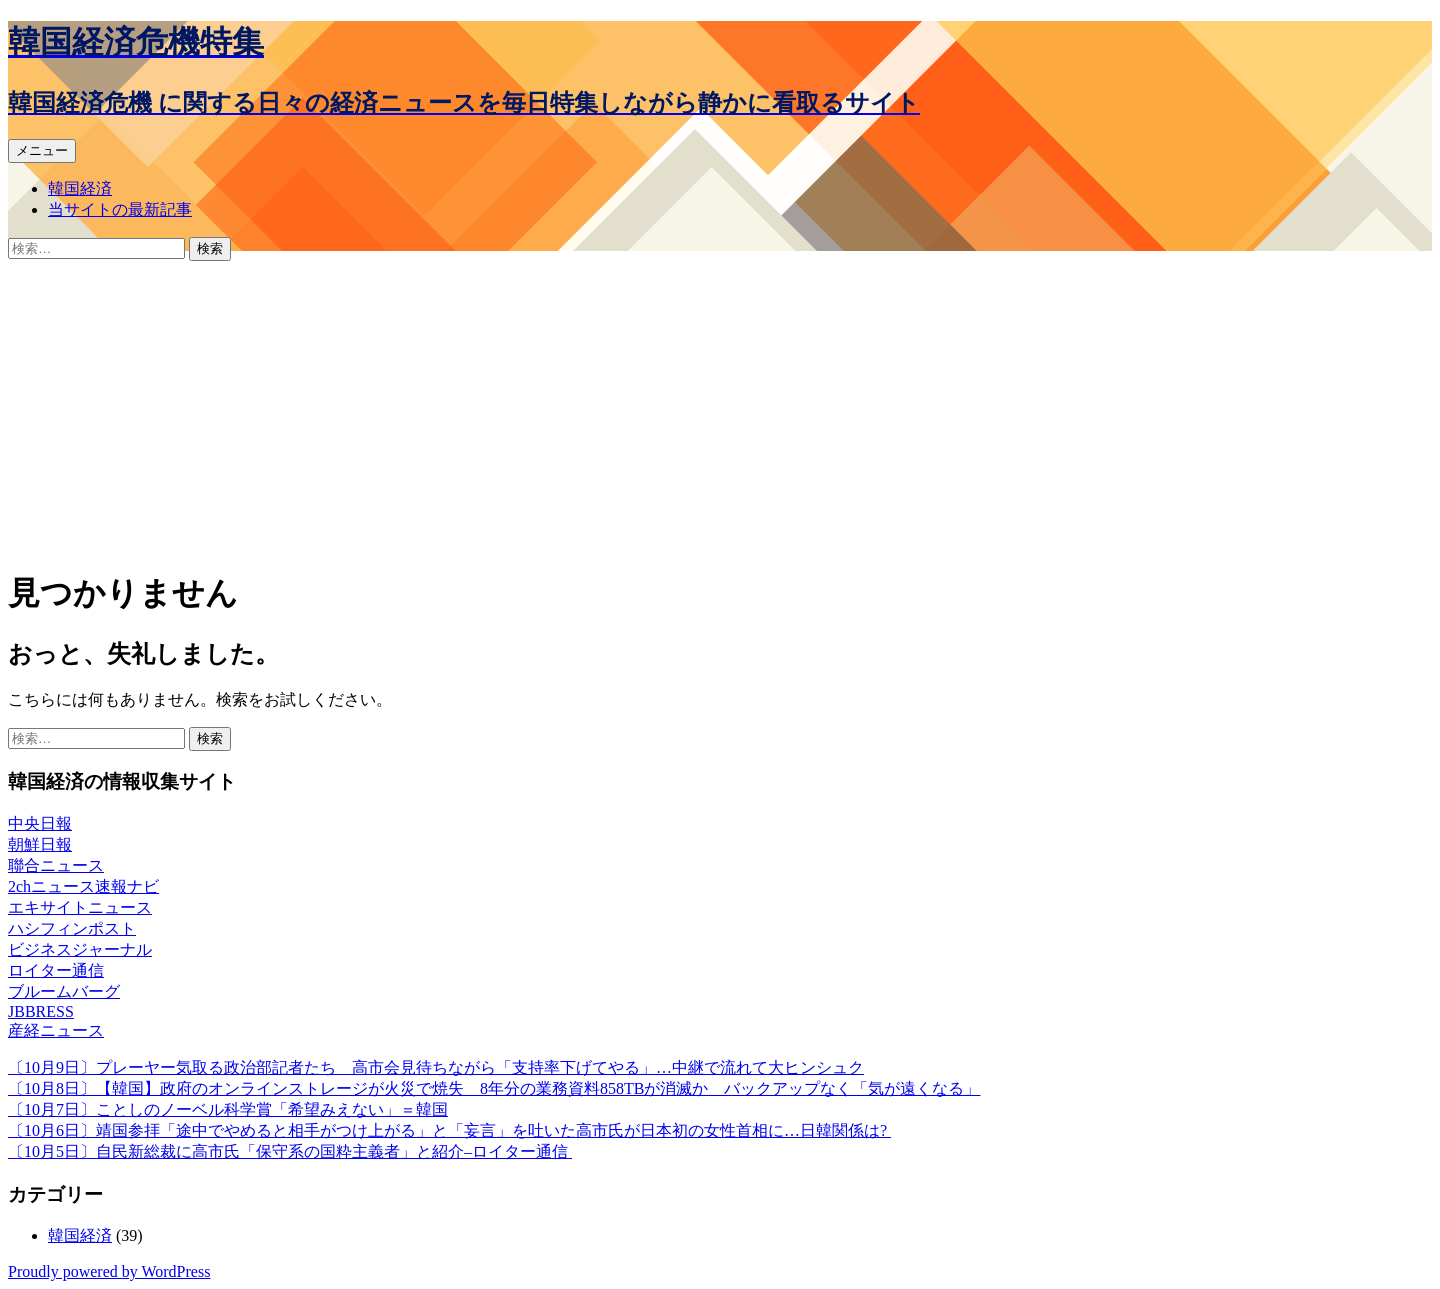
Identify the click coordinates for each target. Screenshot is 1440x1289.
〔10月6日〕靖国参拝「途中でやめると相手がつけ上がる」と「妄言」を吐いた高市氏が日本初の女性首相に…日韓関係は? (449, 1130)
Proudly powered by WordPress (109, 1271)
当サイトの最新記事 (120, 209)
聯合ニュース (56, 865)
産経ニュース (56, 1030)
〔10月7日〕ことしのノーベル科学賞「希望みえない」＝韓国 (228, 1109)
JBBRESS (41, 1011)
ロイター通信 (56, 970)
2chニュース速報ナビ (83, 886)
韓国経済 (80, 188)
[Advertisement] (720, 411)
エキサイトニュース (80, 907)
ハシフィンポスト (72, 928)
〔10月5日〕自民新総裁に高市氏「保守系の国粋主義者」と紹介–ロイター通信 (290, 1151)
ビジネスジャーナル (80, 949)
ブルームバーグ (64, 991)
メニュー (42, 150)
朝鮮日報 (40, 844)
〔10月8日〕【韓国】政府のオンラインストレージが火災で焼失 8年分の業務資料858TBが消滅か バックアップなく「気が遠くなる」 (494, 1088)
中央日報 (40, 823)
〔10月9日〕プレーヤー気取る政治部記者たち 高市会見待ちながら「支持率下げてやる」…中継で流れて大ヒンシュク (436, 1067)
